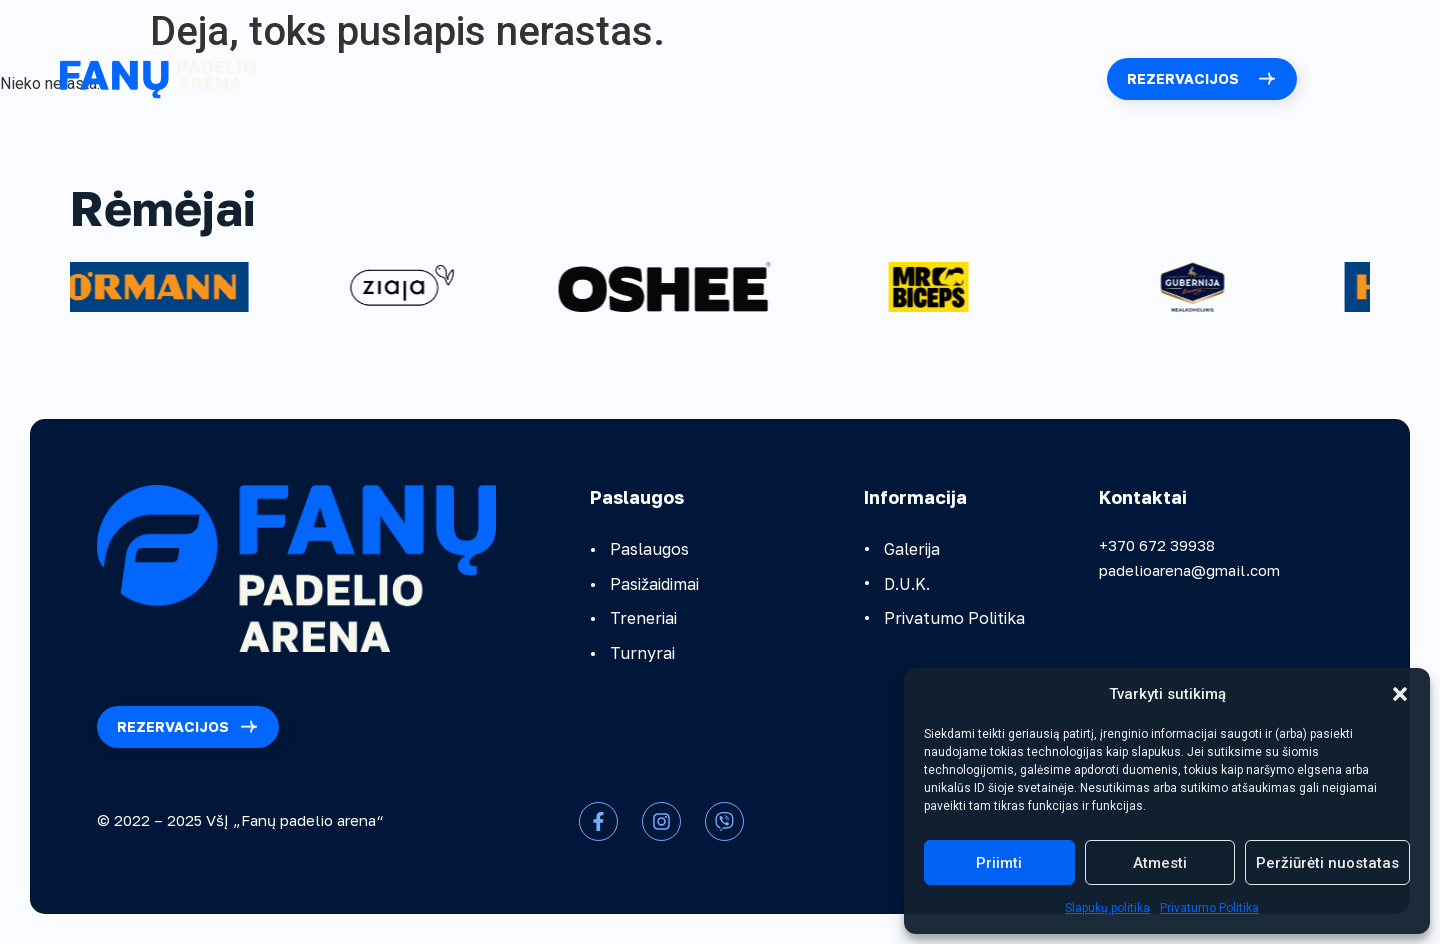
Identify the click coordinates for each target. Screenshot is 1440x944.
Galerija (857, 78)
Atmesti (1160, 863)
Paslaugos (523, 78)
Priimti (999, 863)
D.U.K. (923, 78)
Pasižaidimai (616, 78)
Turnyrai (783, 78)
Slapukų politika (1107, 908)
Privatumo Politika (1209, 908)
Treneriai (705, 78)
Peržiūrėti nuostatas (1327, 863)
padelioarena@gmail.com (1189, 570)
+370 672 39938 (1157, 545)
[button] (1400, 694)
